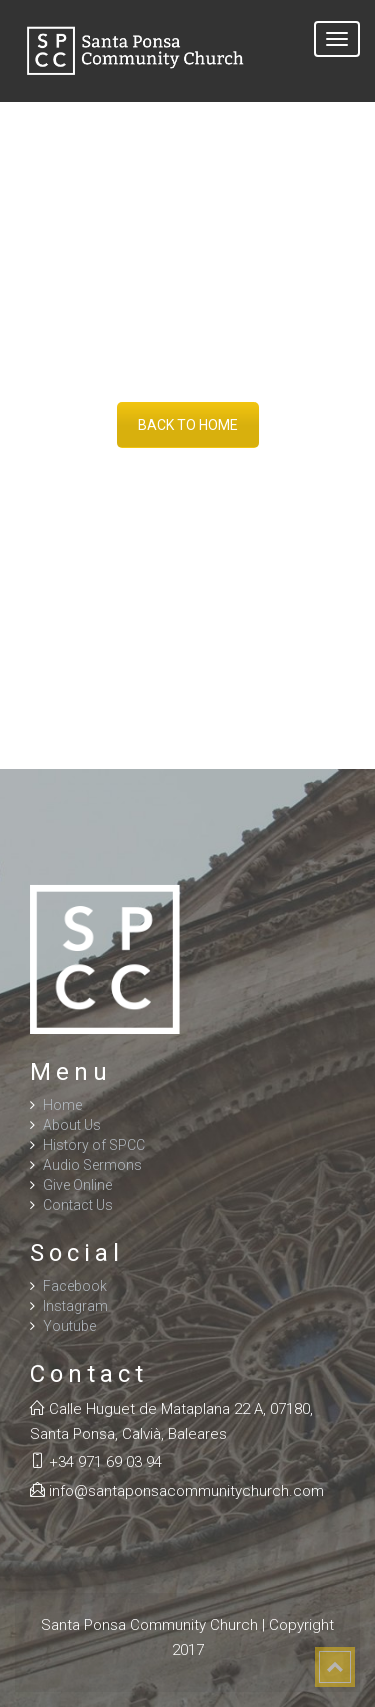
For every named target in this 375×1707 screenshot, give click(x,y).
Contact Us (78, 1205)
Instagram (75, 1306)
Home (62, 1105)
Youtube (69, 1326)
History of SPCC (94, 1145)
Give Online (77, 1185)
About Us (72, 1125)
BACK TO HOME (188, 425)
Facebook (75, 1286)
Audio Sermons (92, 1165)
